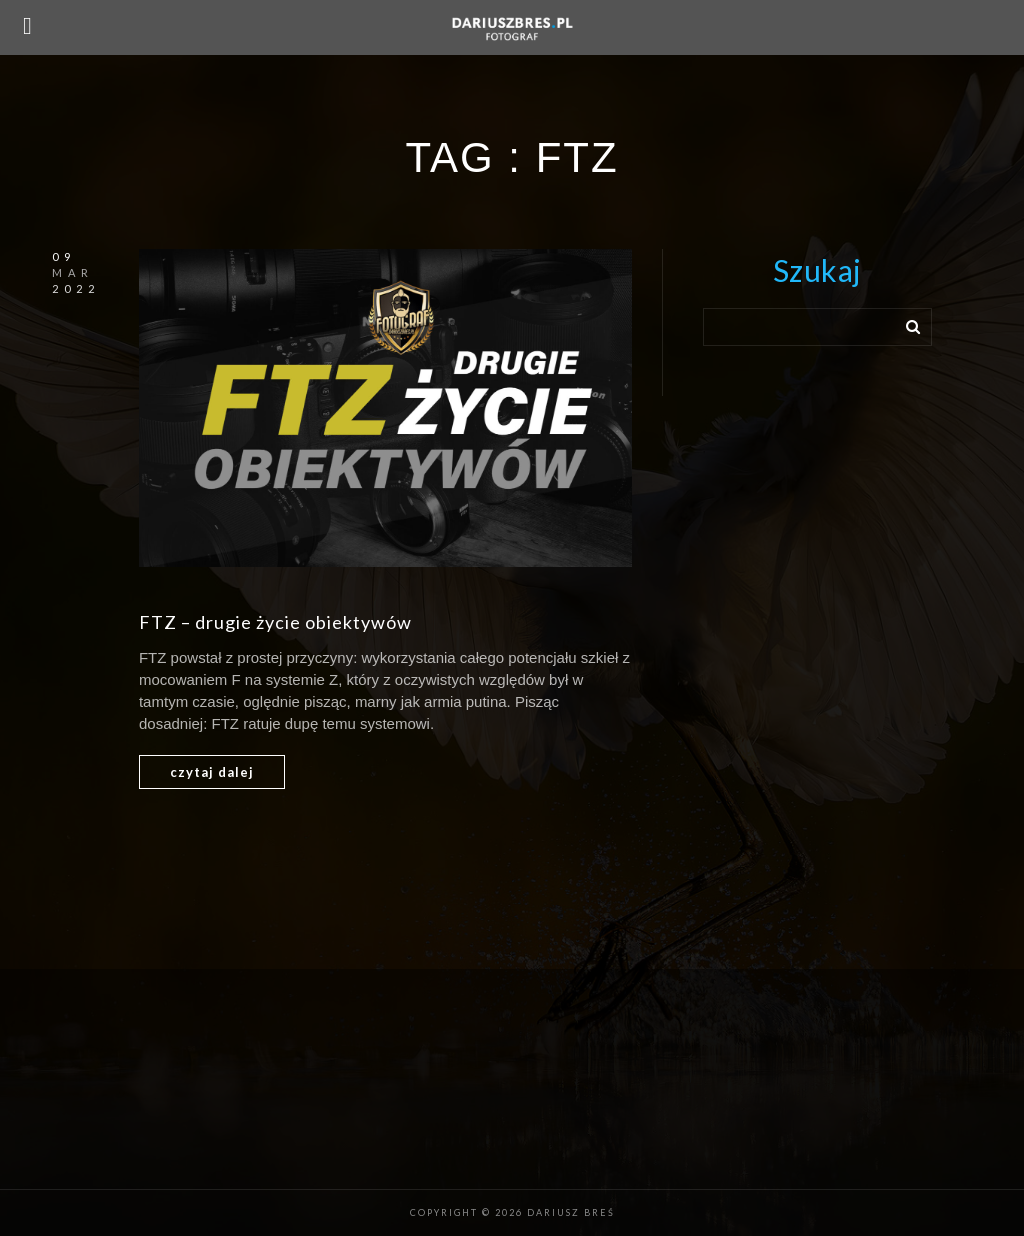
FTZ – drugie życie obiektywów (275, 622)
